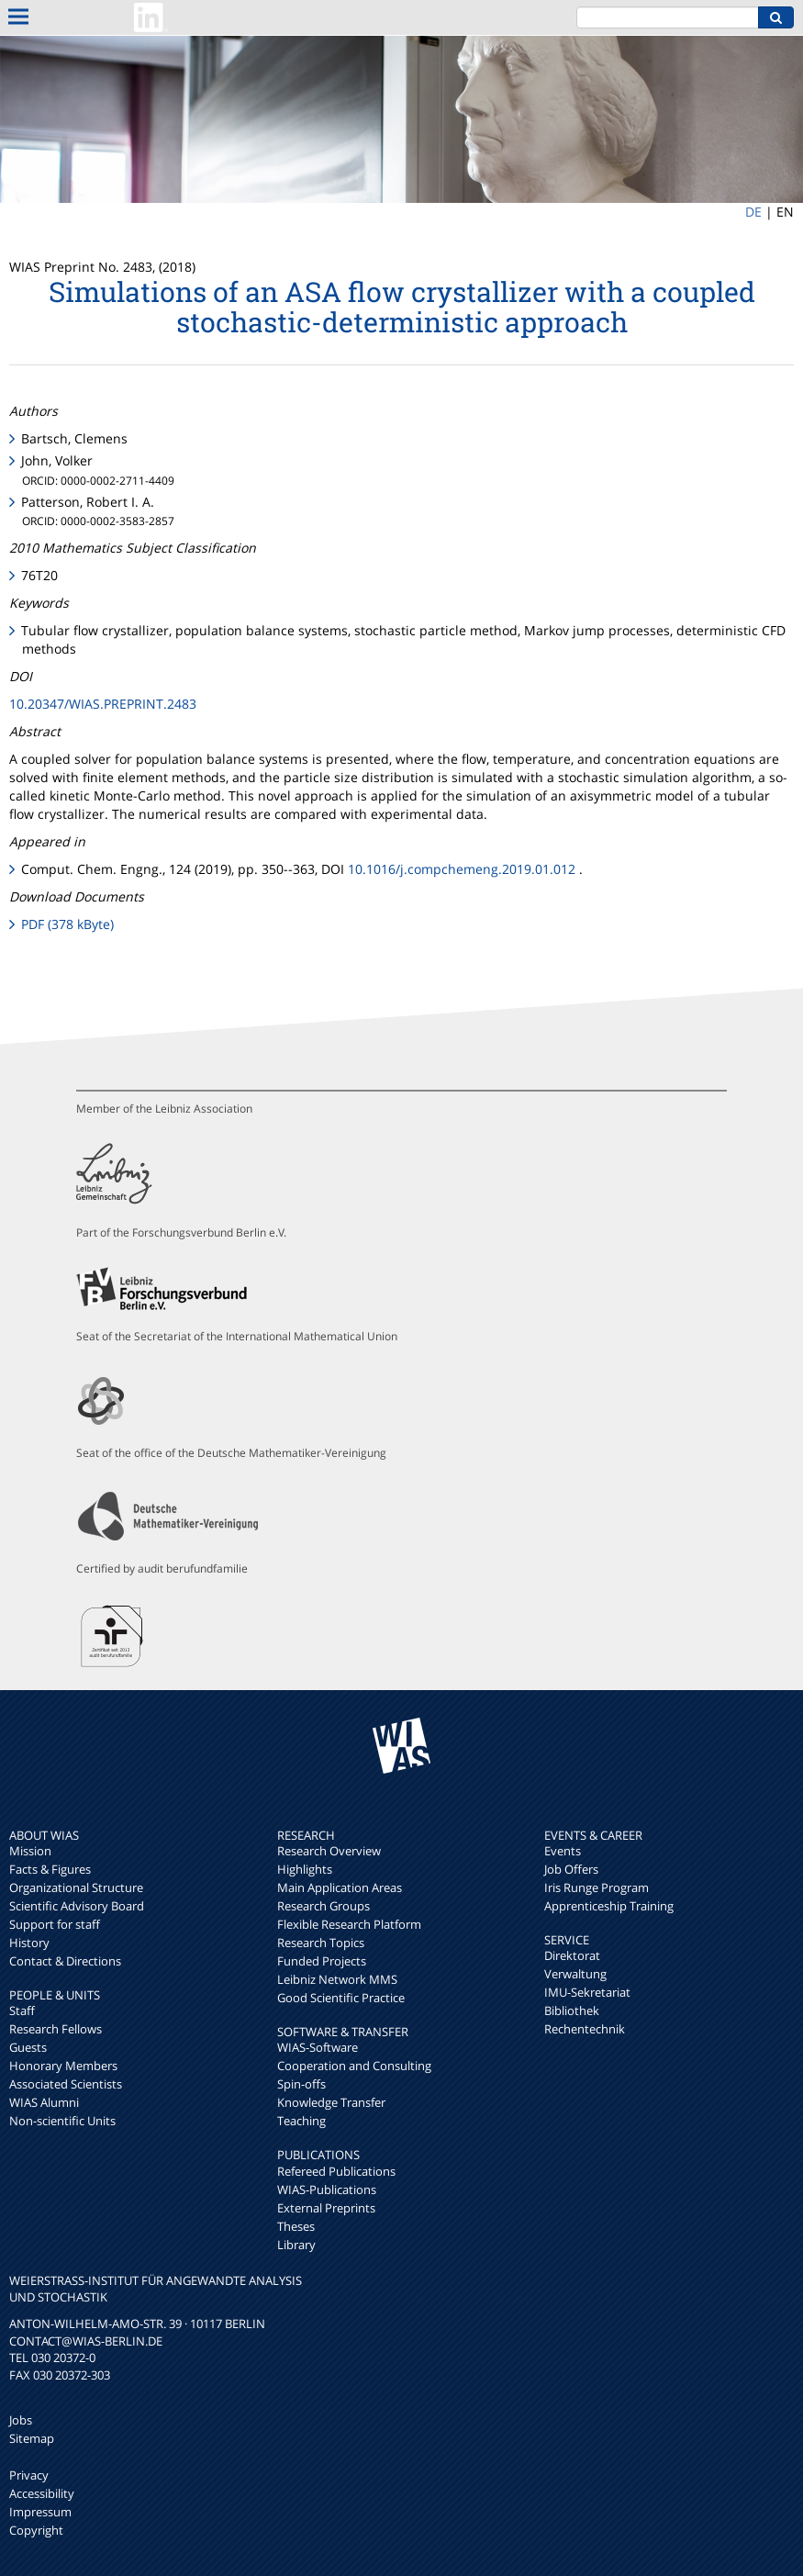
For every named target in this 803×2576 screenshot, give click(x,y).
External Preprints (326, 2208)
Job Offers (571, 1869)
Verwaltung (575, 1974)
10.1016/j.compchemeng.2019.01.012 (461, 869)
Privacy (29, 2475)
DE (753, 211)
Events (562, 1850)
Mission (30, 1850)
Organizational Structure (76, 1887)
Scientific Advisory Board (76, 1906)
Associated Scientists (65, 2084)
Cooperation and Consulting (354, 2065)
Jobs (20, 2420)
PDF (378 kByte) (67, 924)
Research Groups (323, 1906)
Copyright (36, 2530)
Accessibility (41, 2493)
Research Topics (320, 1942)
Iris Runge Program (596, 1887)
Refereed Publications (336, 2171)
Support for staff (54, 1924)
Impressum (40, 2511)
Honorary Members (63, 2065)
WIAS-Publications (326, 2189)
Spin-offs (301, 2084)
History (29, 1942)
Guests (28, 2047)
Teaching (301, 2120)
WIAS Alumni (44, 2102)
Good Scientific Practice (341, 1997)
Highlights (304, 1869)
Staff (22, 2010)
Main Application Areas (339, 1887)
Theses (296, 2226)
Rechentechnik (584, 2029)
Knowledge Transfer (331, 2102)
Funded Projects (321, 1961)
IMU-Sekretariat (587, 1992)
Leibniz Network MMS (337, 1979)
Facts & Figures (50, 1869)
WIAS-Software (317, 2047)
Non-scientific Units (62, 2120)
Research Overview (329, 1850)
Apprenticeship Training (609, 1906)
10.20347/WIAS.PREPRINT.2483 (102, 703)
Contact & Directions (65, 1961)
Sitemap (31, 2438)
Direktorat (572, 1955)
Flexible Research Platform (349, 1924)
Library (296, 2244)
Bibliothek (571, 2010)
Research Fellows (55, 2029)
